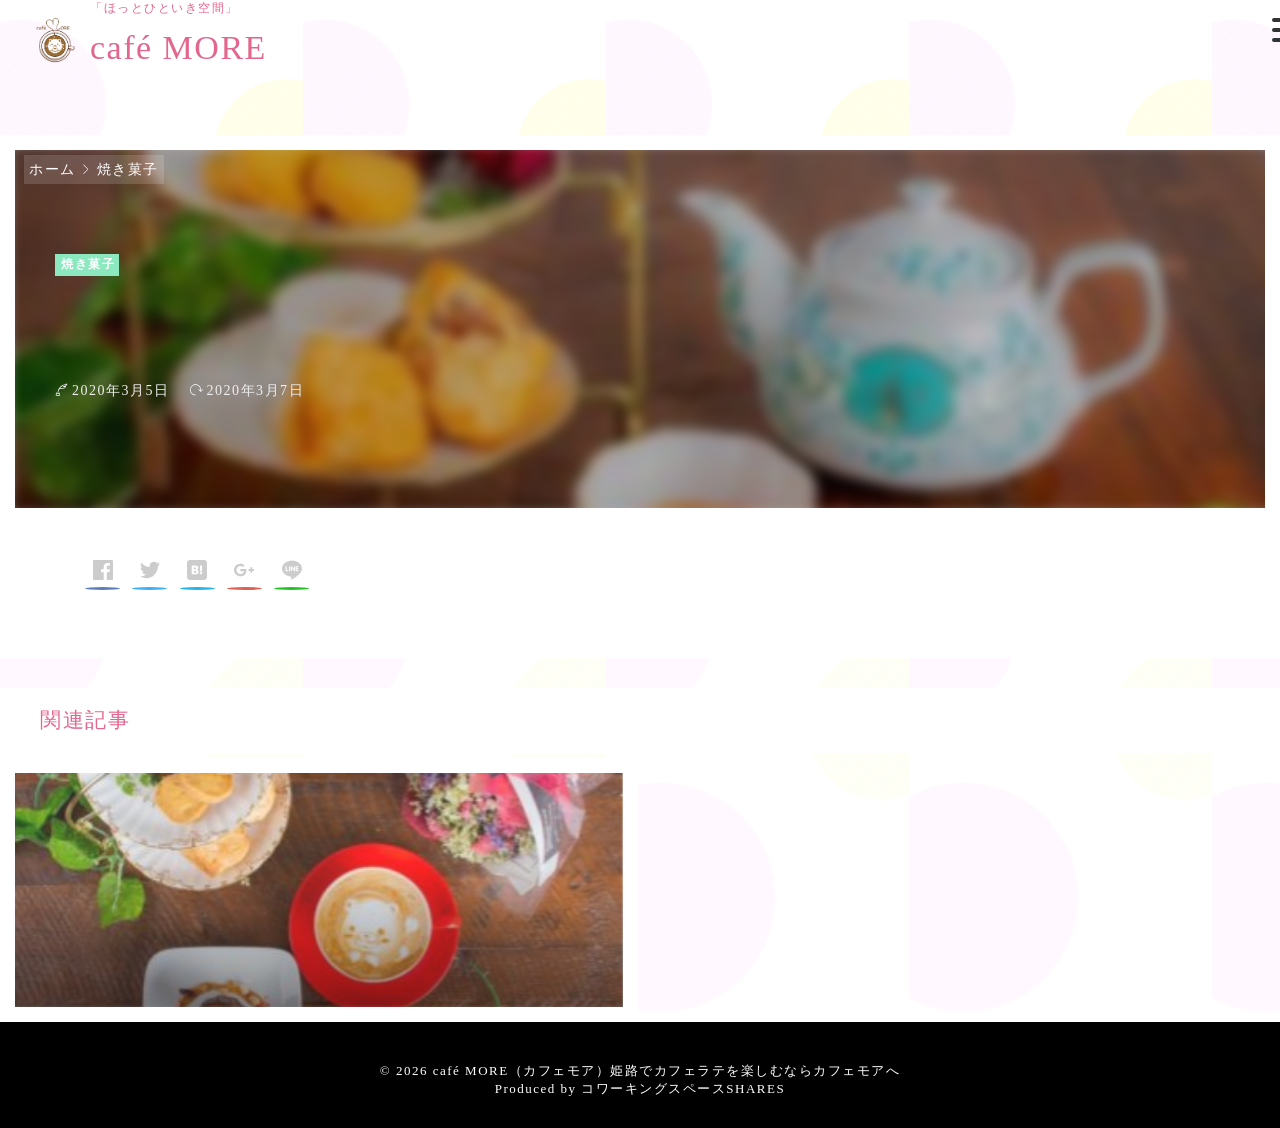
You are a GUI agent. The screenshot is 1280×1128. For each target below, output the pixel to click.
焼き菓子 (128, 169)
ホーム (52, 169)
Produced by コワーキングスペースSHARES (640, 1088)
